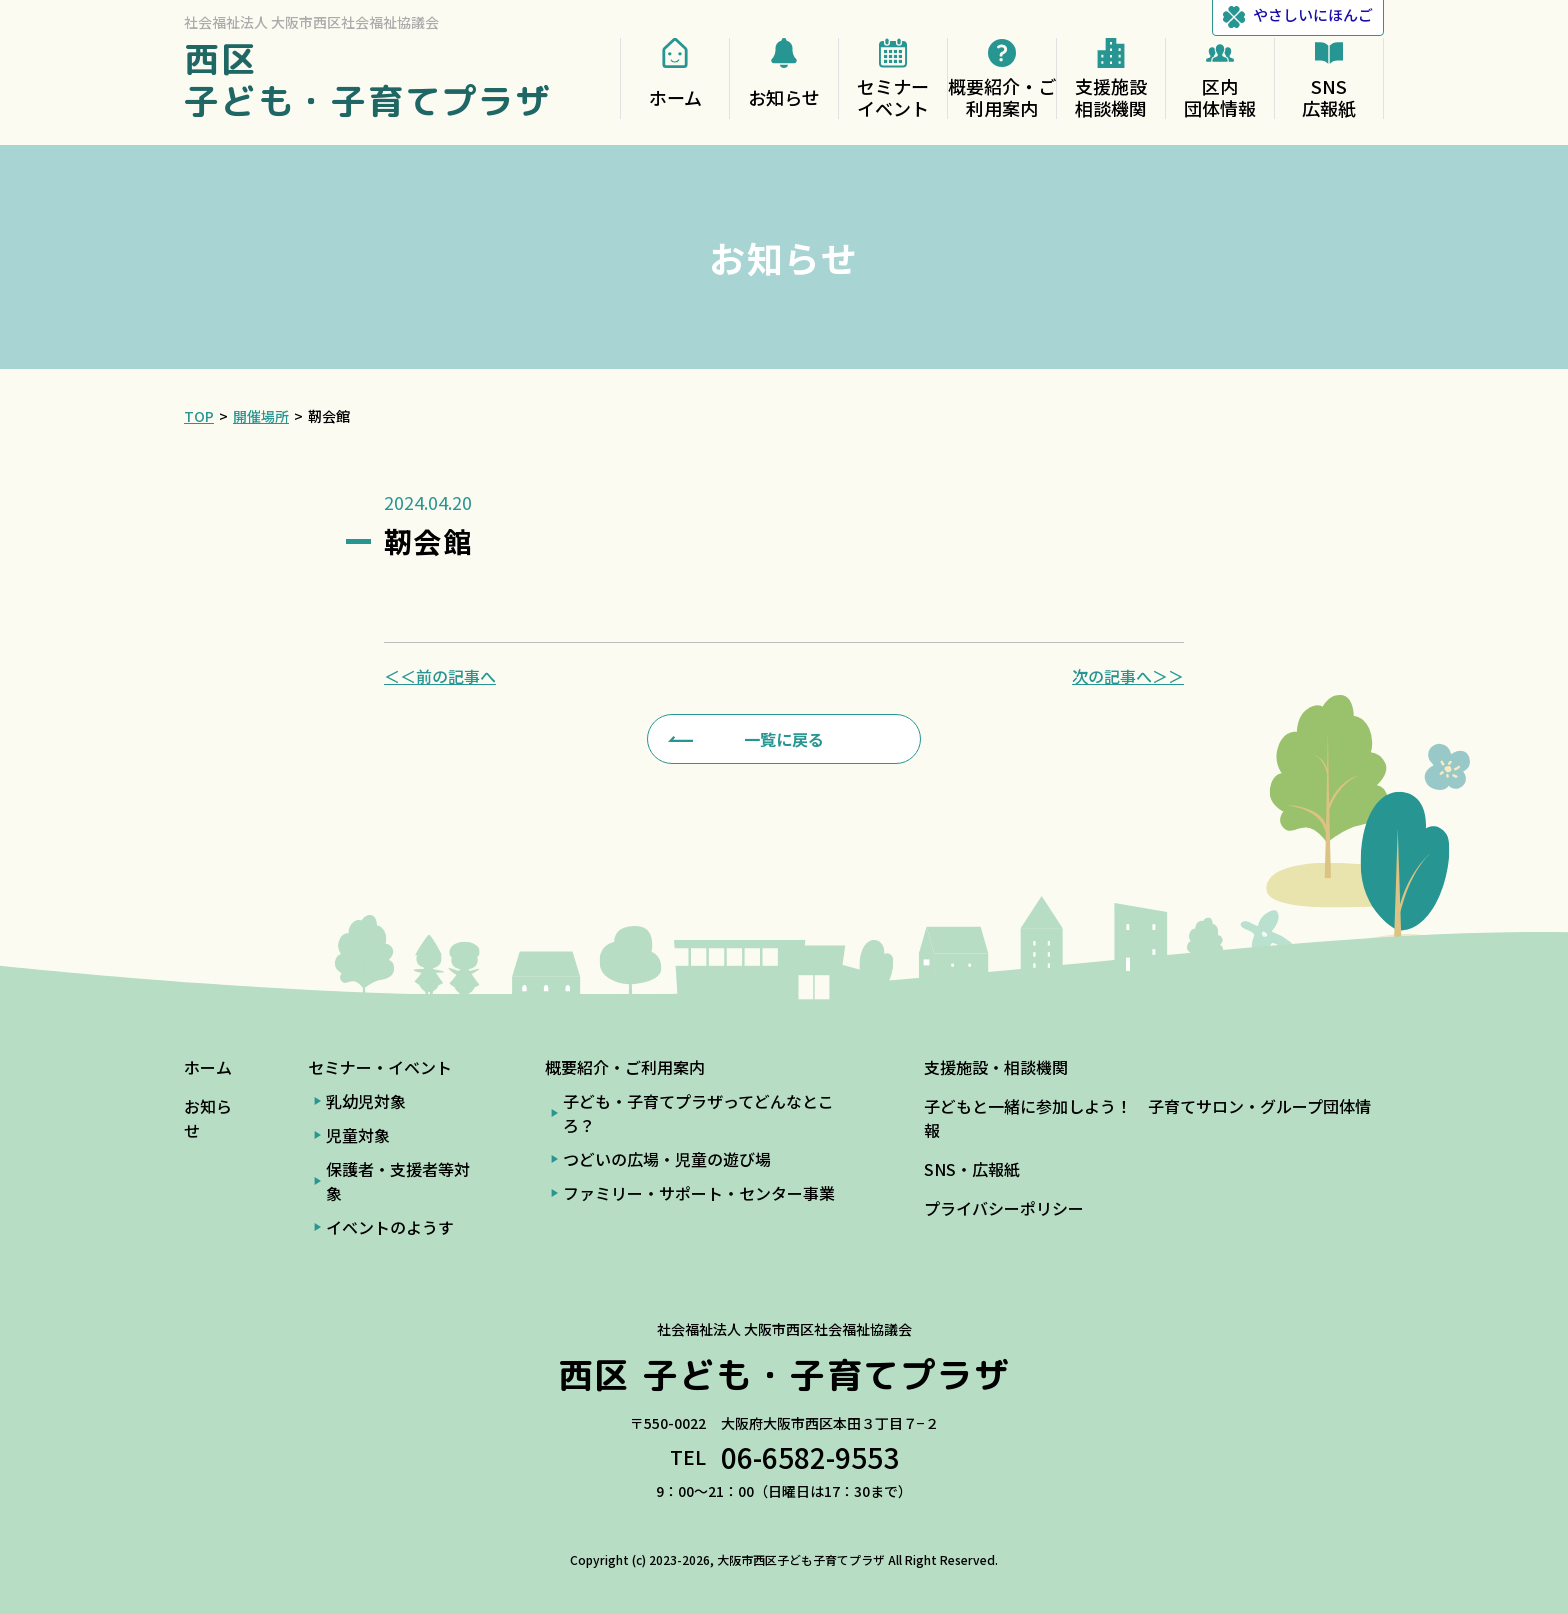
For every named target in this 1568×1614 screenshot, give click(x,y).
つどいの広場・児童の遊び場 (667, 1159)
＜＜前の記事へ (440, 676)
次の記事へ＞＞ (1128, 676)
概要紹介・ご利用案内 (625, 1067)
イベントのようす (390, 1227)
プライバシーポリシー (1004, 1208)
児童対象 (358, 1135)
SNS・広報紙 (972, 1169)
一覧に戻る (784, 739)
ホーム (208, 1067)
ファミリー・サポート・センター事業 (699, 1193)
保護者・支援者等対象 (398, 1181)
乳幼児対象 (366, 1101)
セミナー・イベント (380, 1067)
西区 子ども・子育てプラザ (368, 79)
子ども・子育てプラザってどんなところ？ (698, 1113)
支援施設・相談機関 (996, 1067)
